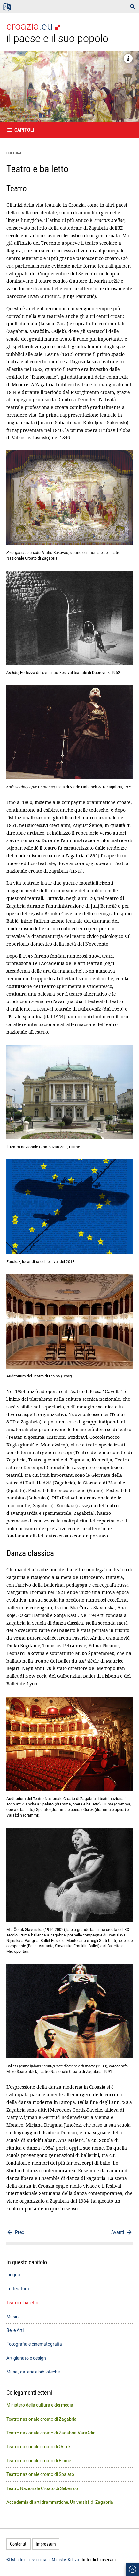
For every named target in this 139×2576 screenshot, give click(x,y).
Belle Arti (15, 2330)
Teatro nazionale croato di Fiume (38, 2460)
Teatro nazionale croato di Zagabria (41, 2419)
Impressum (46, 2544)
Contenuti (18, 2544)
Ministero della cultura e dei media (39, 2405)
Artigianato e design (26, 2358)
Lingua (13, 2275)
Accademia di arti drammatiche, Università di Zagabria (59, 2502)
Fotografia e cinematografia (34, 2344)
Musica (13, 2316)
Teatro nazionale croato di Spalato (40, 2474)
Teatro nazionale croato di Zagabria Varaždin (51, 2433)
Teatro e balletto (22, 2302)
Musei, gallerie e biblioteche (33, 2372)
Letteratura (17, 2289)
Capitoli (24, 130)
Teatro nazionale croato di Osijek (38, 2446)
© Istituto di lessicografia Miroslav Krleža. (43, 2560)
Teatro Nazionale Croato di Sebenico (42, 2488)
